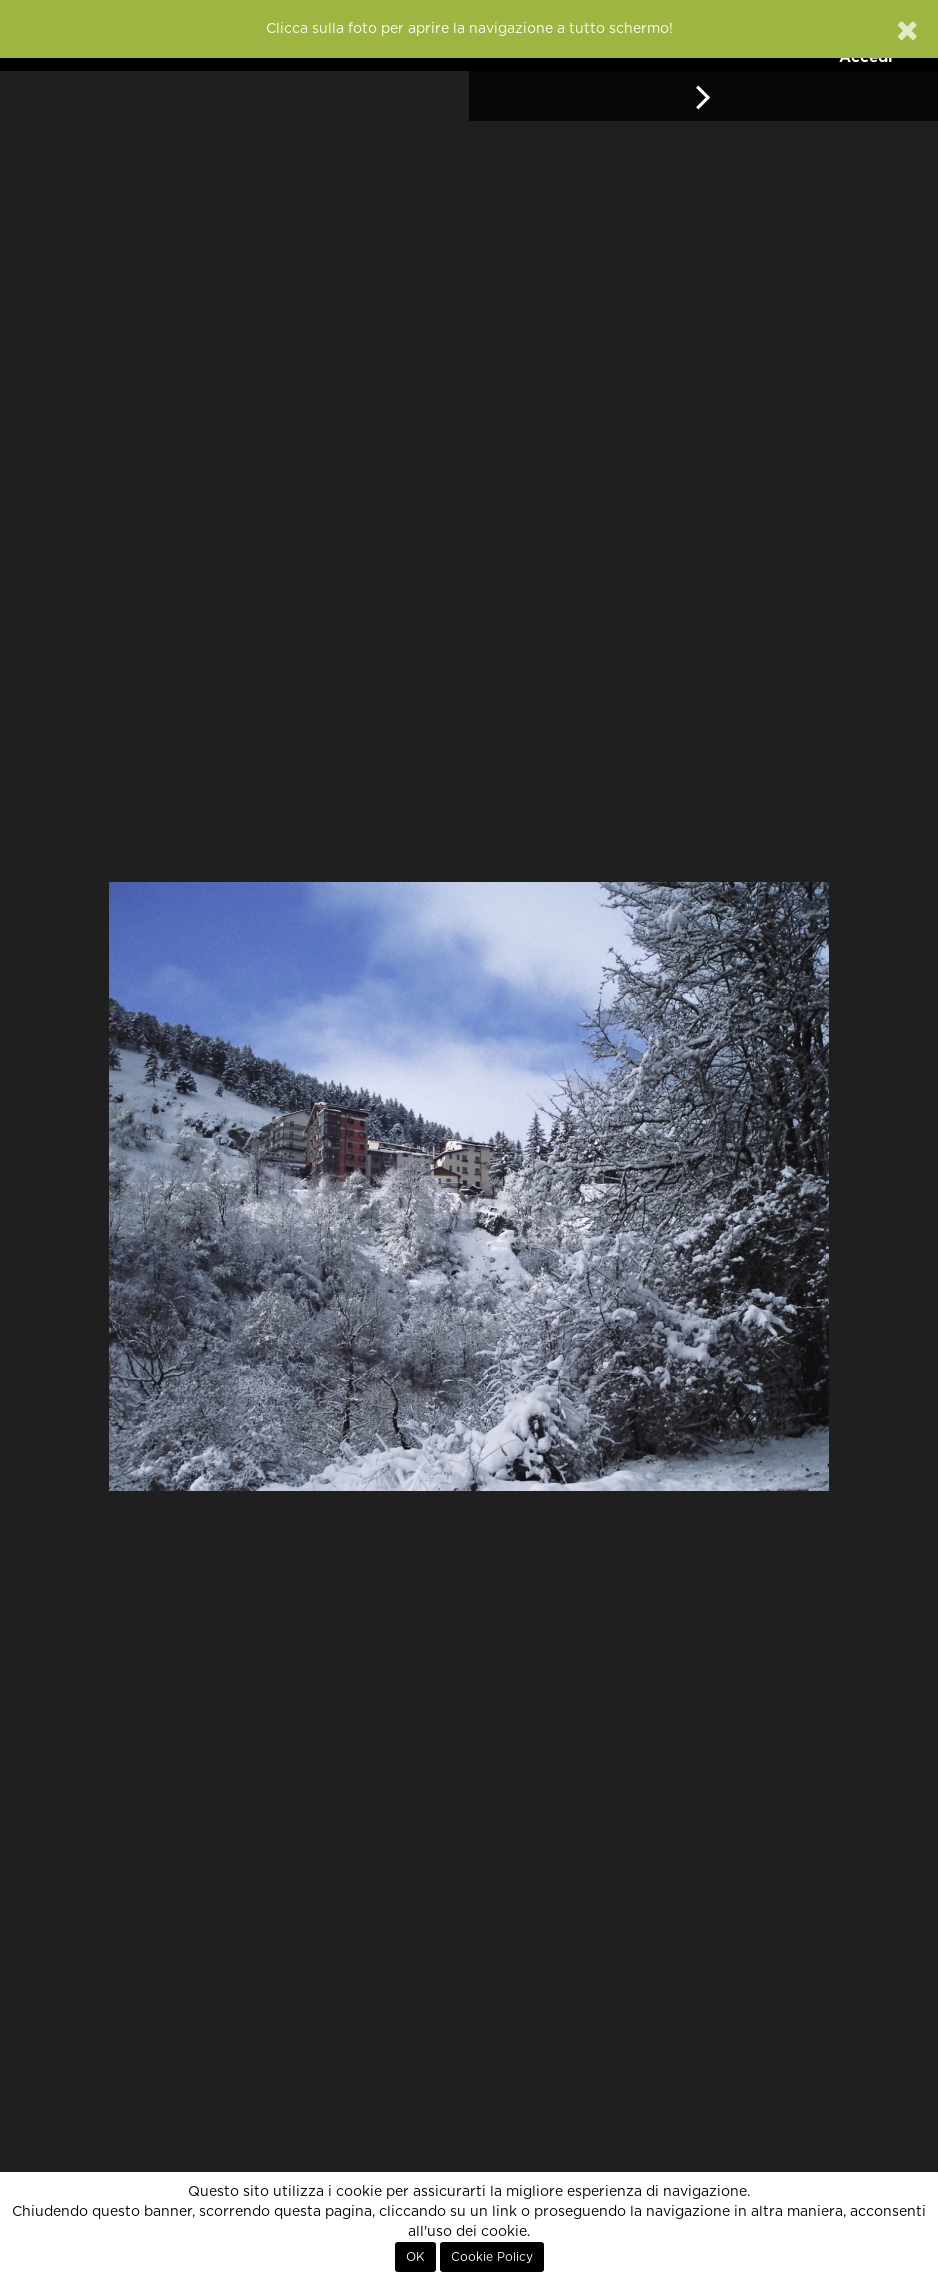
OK (415, 2257)
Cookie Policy (492, 2257)
